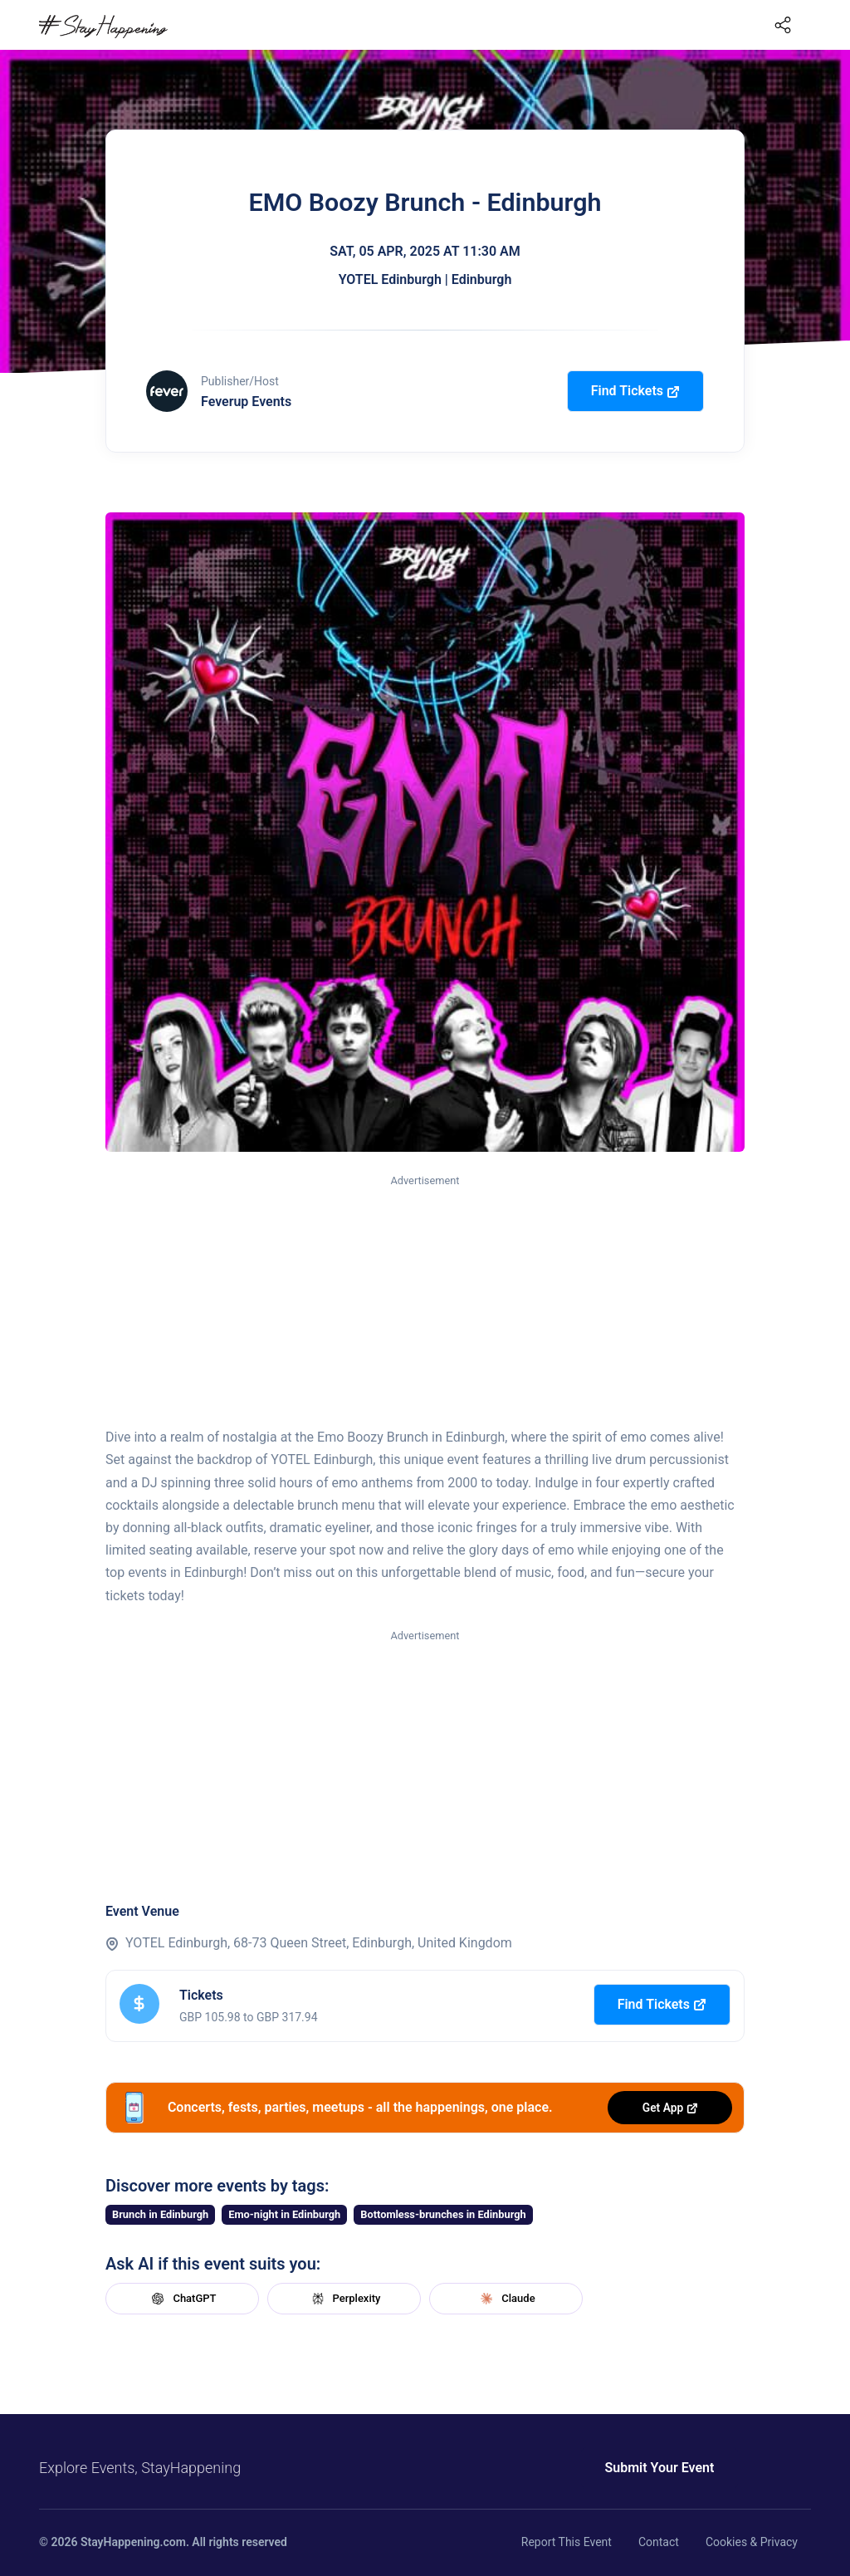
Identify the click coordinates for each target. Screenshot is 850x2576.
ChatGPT (182, 2299)
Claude (505, 2299)
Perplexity (344, 2299)
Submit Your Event (639, 2468)
